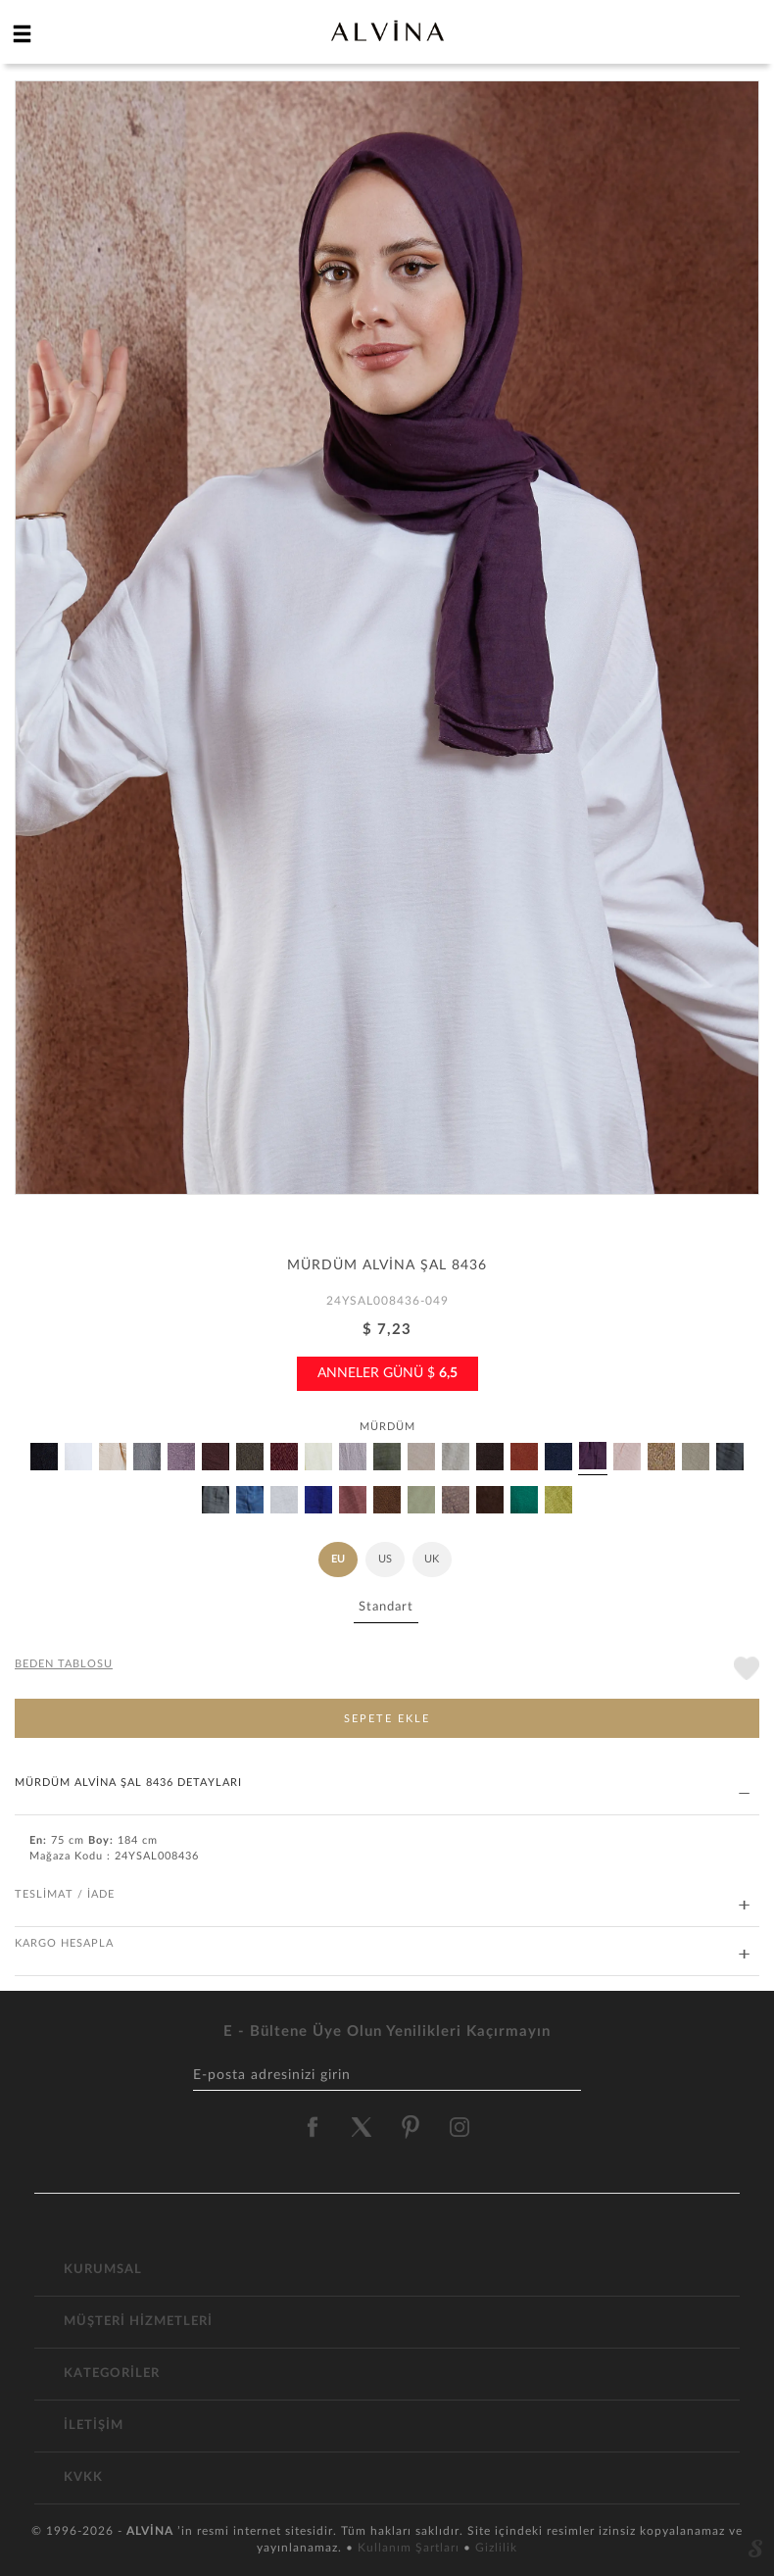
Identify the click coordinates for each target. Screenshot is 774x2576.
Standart (386, 1607)
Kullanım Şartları (410, 2547)
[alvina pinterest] (410, 2127)
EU (338, 1559)
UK (431, 1559)
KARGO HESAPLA (382, 1944)
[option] (387, 645)
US (385, 1559)
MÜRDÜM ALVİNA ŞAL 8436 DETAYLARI (382, 1783)
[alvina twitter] (361, 2127)
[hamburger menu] (22, 33)
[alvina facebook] (312, 2127)
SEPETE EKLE (387, 1718)
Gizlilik (496, 2547)
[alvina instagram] (461, 2127)
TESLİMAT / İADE (382, 1895)
